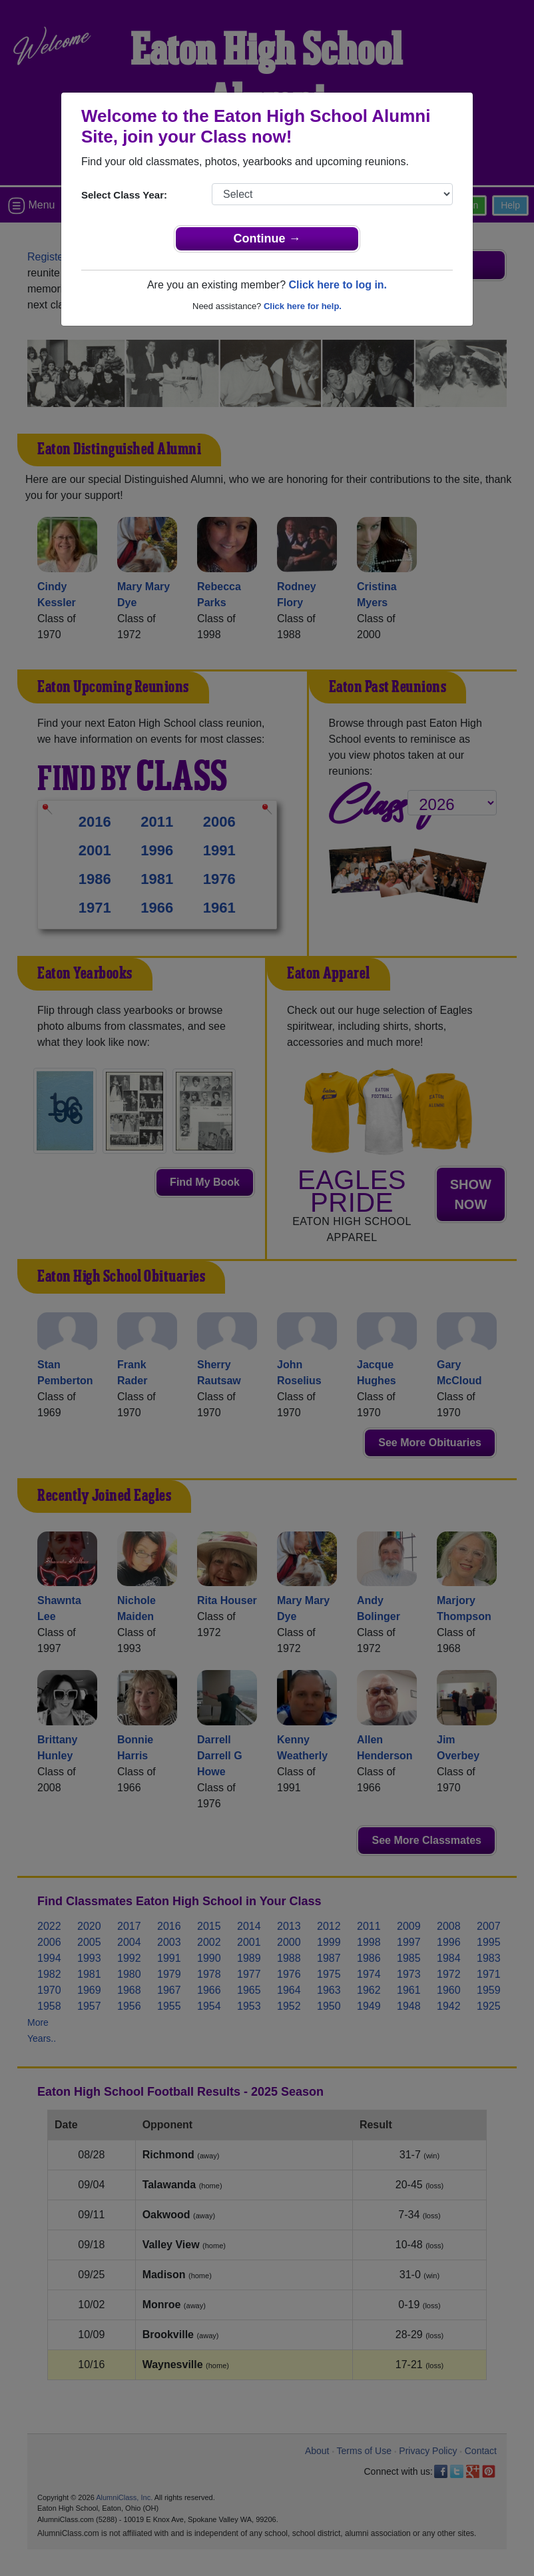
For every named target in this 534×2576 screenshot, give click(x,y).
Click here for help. (303, 306)
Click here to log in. (337, 284)
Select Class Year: (124, 195)
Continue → (267, 238)
